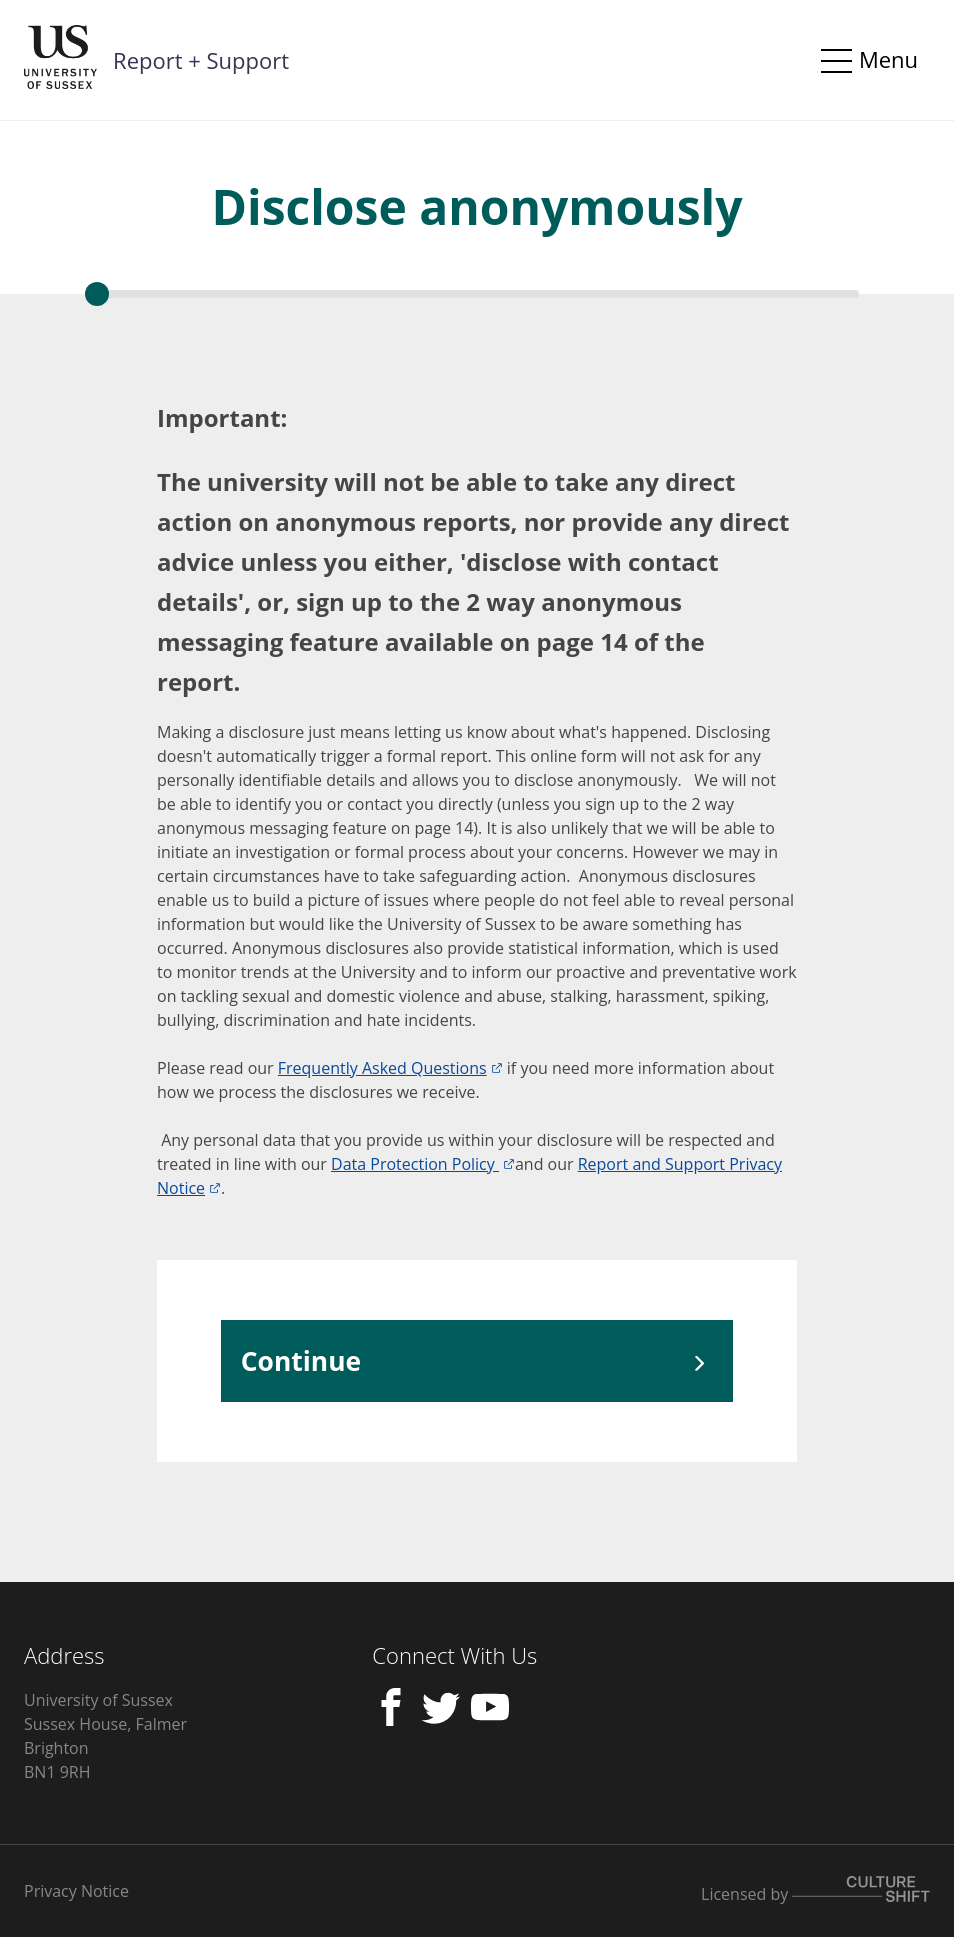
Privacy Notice (76, 1891)
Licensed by (815, 1894)
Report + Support (201, 60)
